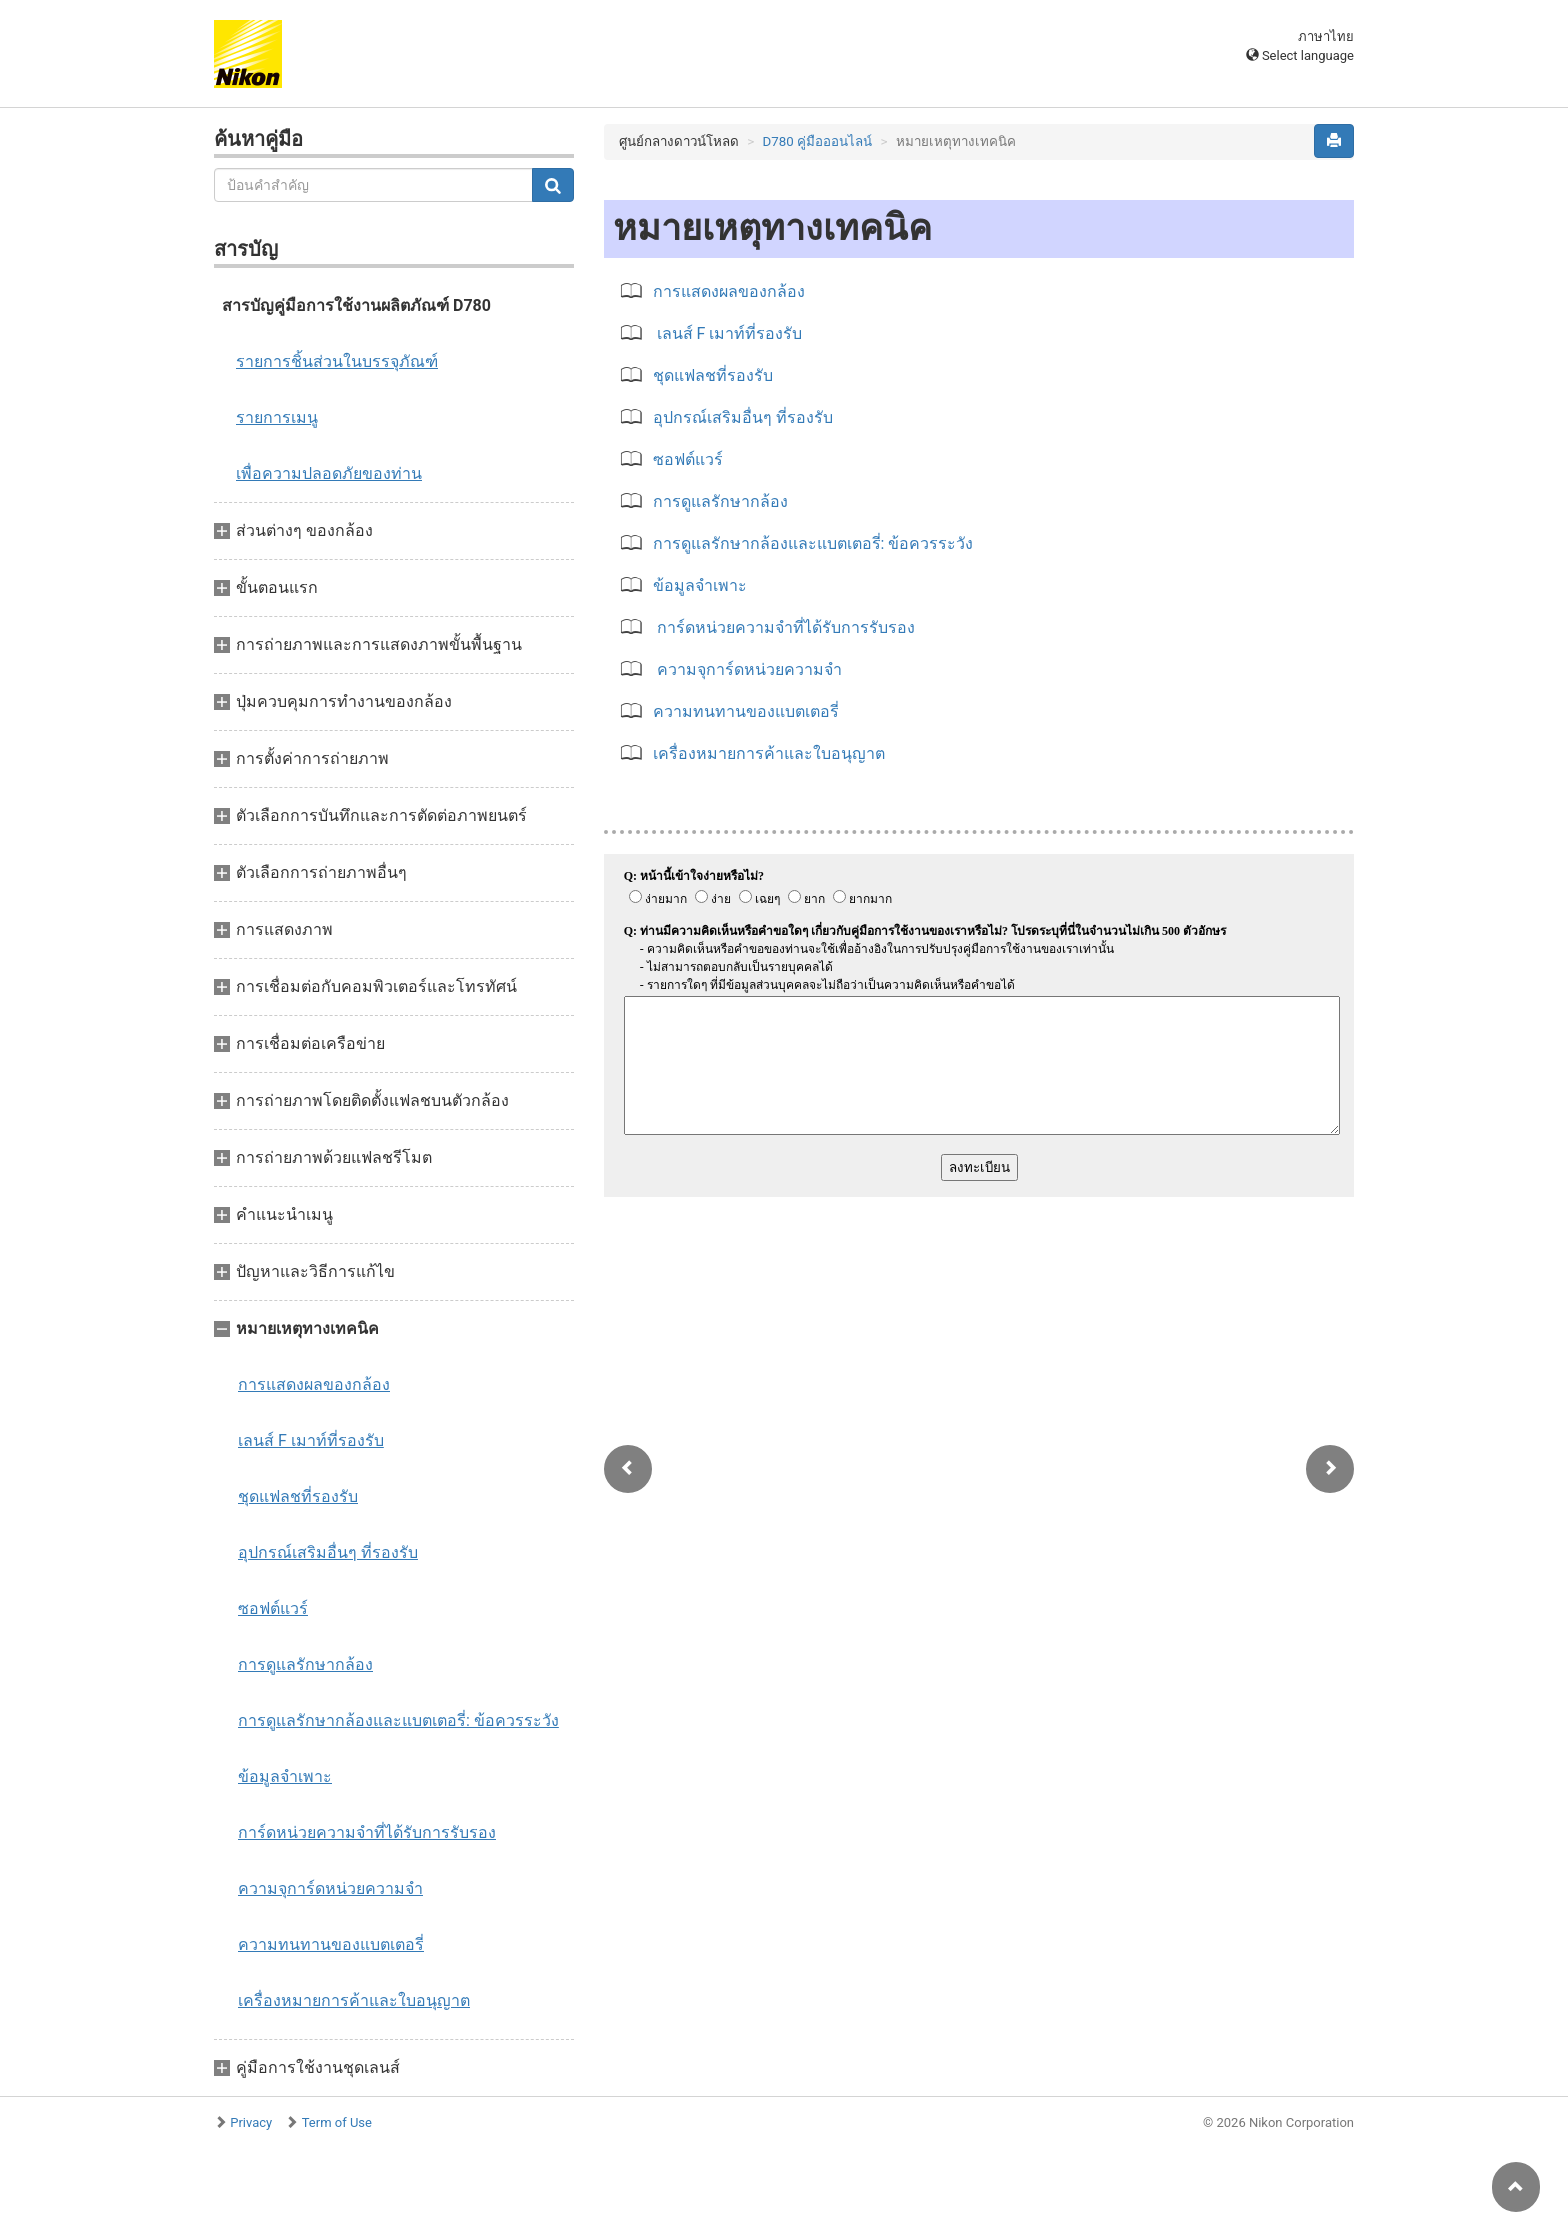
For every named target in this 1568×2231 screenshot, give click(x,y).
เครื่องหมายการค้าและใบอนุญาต (354, 2000)
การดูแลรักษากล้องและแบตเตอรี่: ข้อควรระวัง (398, 1720)
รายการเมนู (277, 417)
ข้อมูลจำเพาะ (285, 1776)
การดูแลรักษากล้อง (305, 1664)
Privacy (251, 2122)
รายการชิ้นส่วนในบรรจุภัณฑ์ (337, 361)
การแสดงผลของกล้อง (314, 1384)
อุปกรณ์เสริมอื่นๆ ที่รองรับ (328, 1552)
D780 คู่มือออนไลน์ (818, 141)
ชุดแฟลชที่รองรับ (298, 1496)
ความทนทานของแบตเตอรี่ (331, 1944)
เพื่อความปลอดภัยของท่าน (329, 473)
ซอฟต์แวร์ (273, 1608)
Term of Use (337, 2122)
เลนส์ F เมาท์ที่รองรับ (311, 1440)
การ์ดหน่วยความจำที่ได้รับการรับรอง (367, 1832)
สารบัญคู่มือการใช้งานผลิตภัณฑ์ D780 (356, 305)
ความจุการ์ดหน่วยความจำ (330, 1888)
